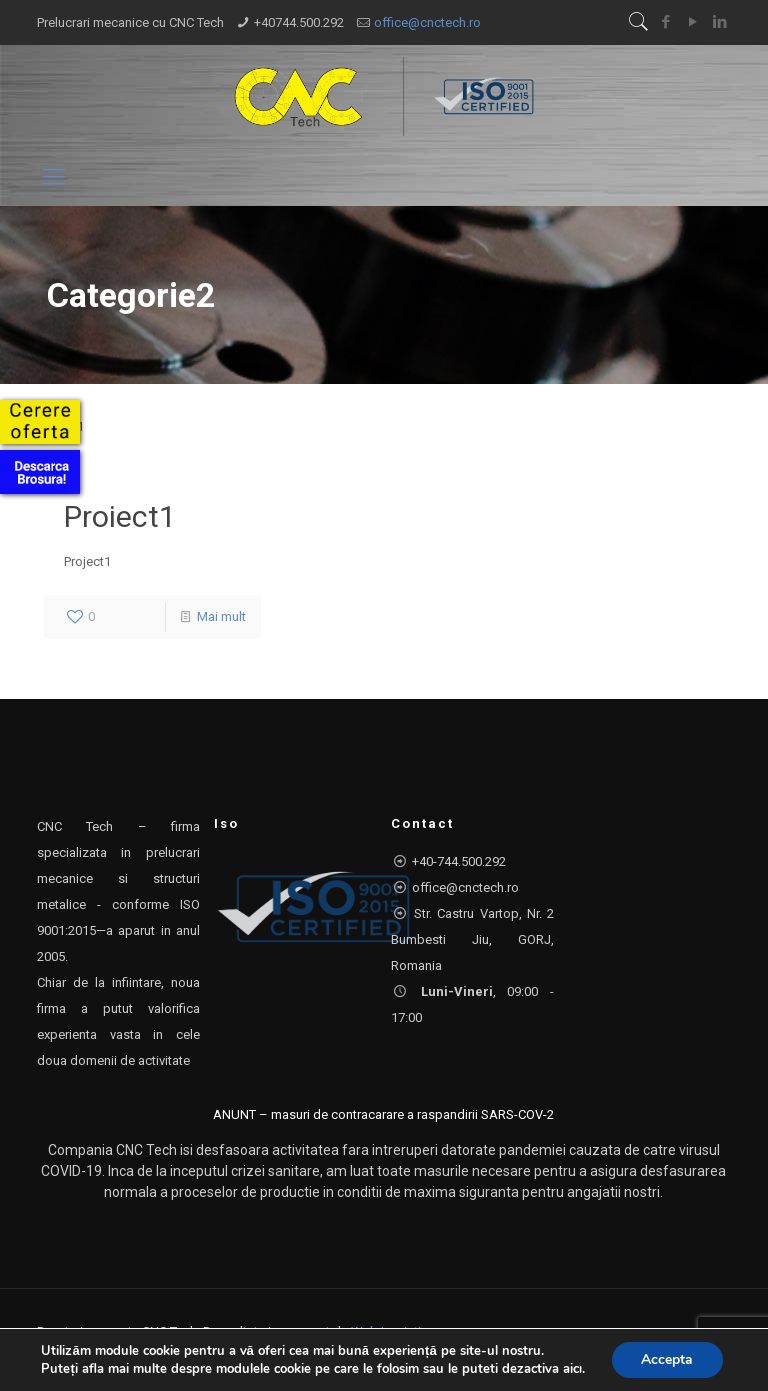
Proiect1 (120, 516)
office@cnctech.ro (427, 22)
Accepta (667, 1359)
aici (571, 1369)
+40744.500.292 (299, 22)
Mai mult (221, 616)
